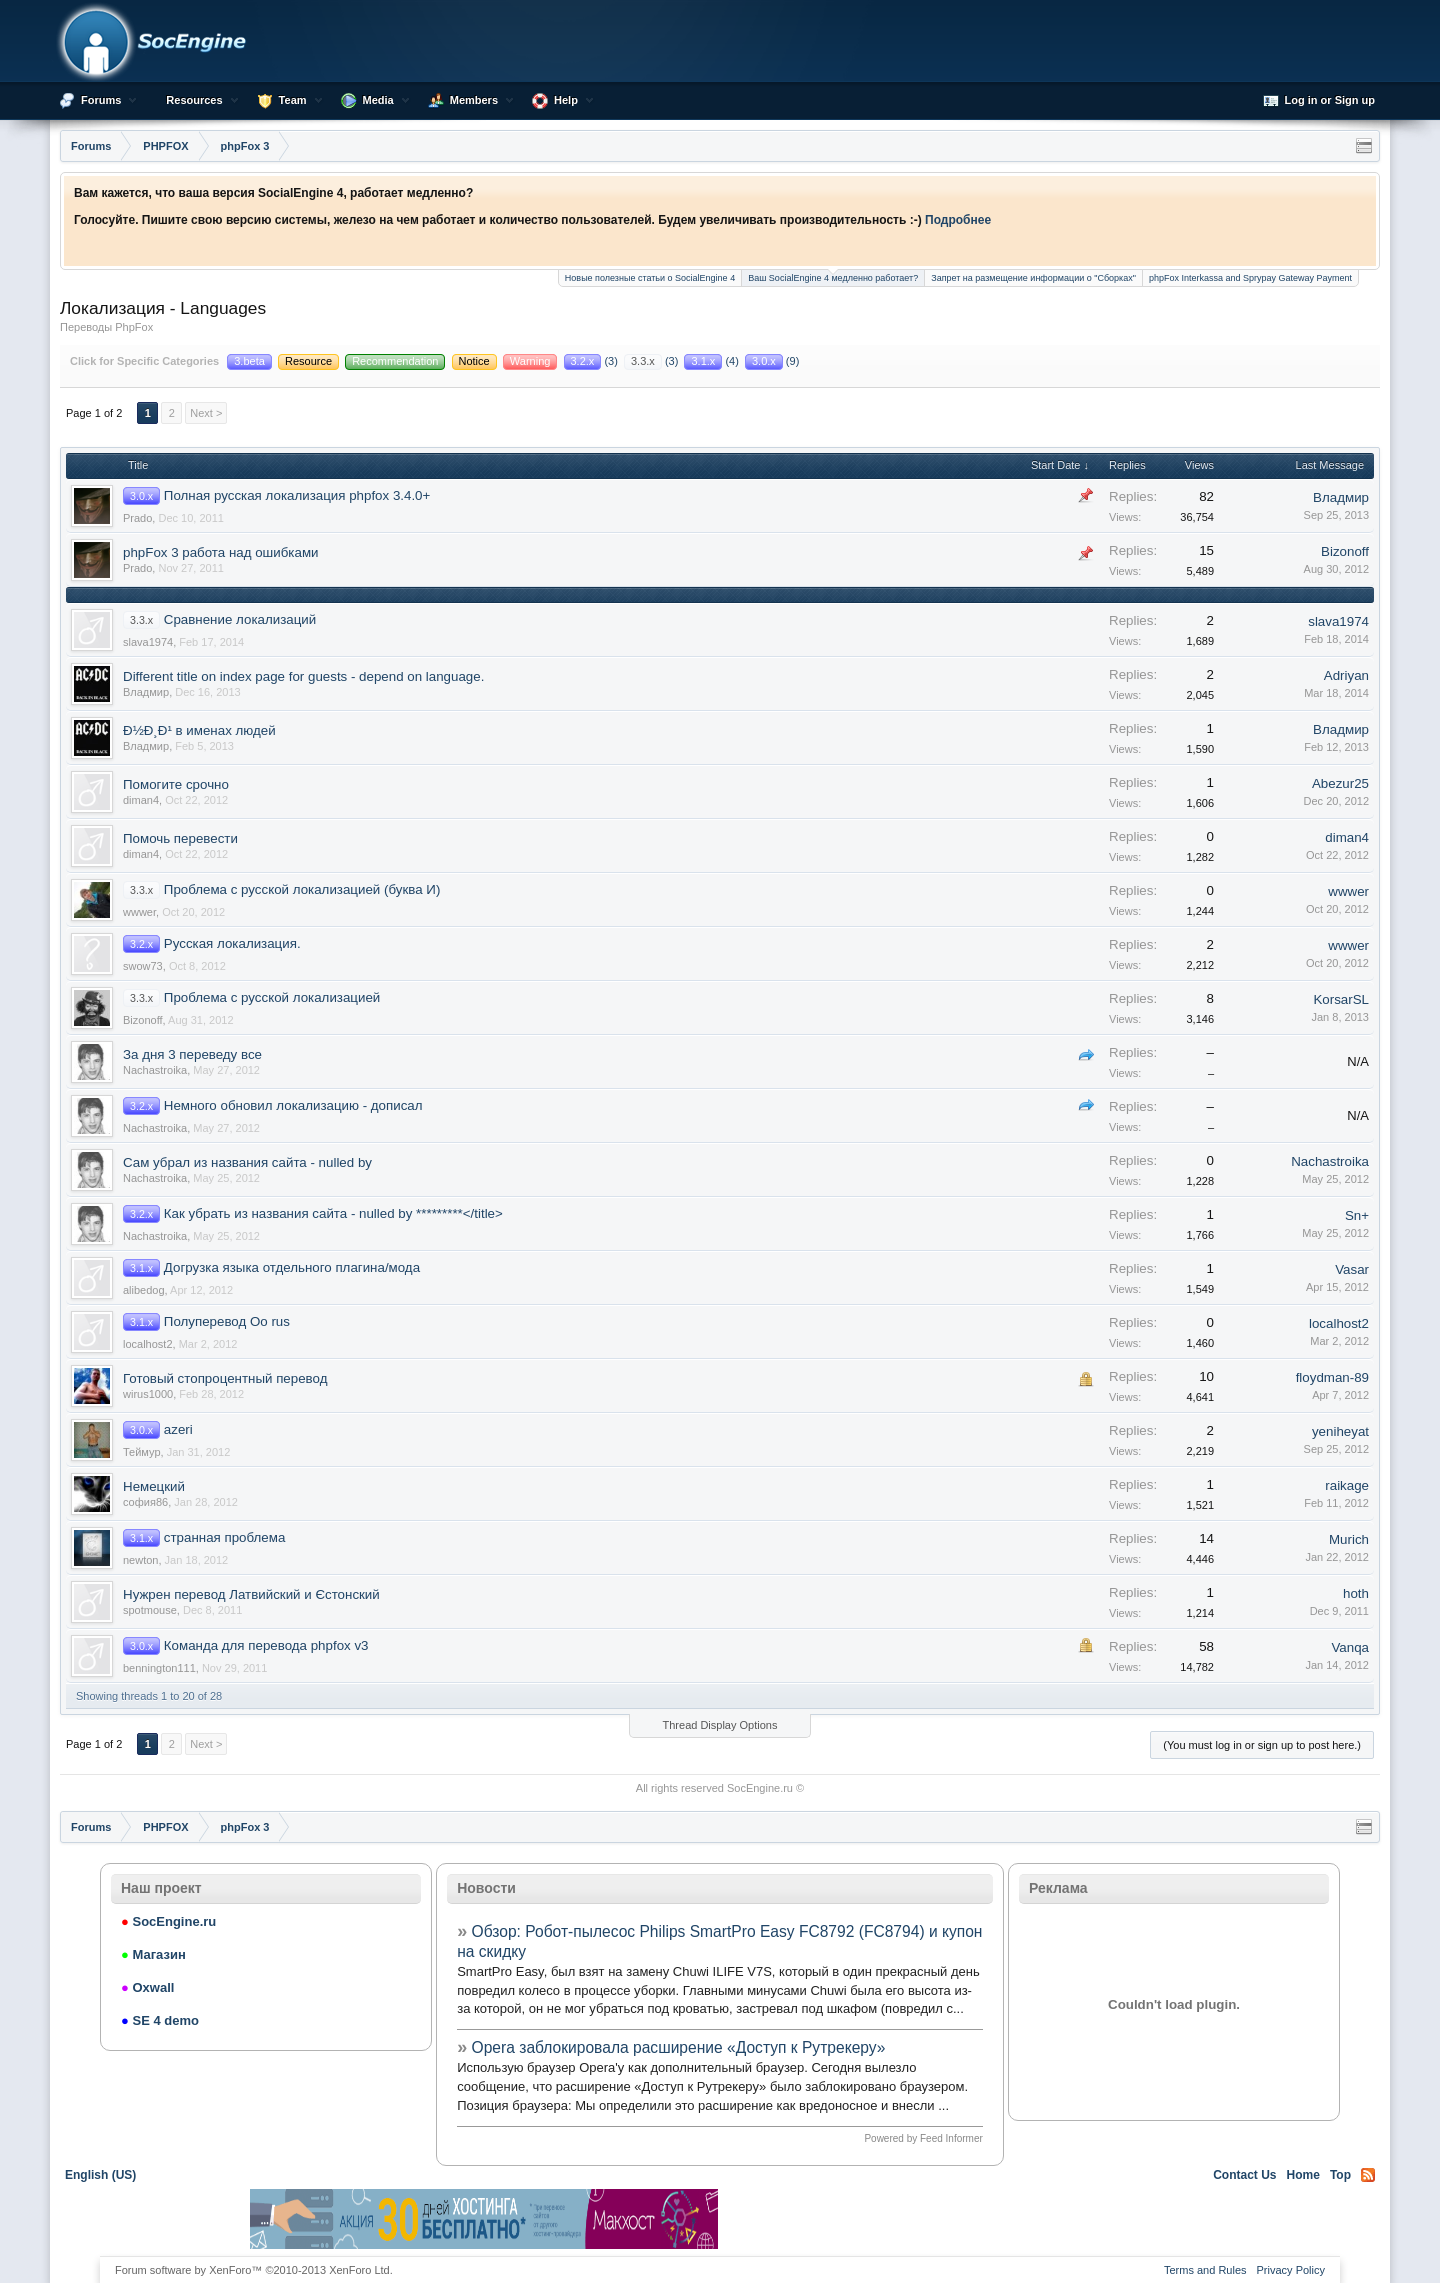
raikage (1347, 1485)
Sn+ (1357, 1215)
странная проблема (225, 1537)
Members (474, 100)
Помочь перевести (180, 838)
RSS (1368, 2175)
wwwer (139, 912)
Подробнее (958, 220)
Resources (194, 100)
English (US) (100, 2175)
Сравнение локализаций (240, 619)
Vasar (1352, 1269)
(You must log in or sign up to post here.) (1262, 1745)
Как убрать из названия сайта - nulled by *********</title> (333, 1213)
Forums (101, 100)
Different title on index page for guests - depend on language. (303, 676)
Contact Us (1244, 2175)
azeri (178, 1429)
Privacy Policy (1291, 2270)
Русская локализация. (232, 943)
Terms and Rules (1205, 2270)
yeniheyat (1340, 1431)
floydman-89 (1332, 1377)
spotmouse (150, 1610)
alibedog (144, 1290)
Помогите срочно (176, 784)
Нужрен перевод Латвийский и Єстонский (251, 1594)
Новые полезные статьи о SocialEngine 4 (650, 278)
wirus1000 (148, 1394)
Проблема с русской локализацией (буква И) (302, 889)
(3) (592, 361)
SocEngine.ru (760, 1788)
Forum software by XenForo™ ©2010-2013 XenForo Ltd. (254, 2270)
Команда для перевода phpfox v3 (266, 1645)
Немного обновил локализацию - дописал (293, 1105)
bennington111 (159, 1668)
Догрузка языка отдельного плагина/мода (292, 1267)
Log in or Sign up (1319, 101)
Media (378, 100)
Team (293, 100)
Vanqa (1350, 1647)
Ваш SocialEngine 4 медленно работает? (833, 276)
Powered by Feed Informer (923, 2138)
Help (566, 100)
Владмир (1341, 497)
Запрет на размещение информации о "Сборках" (1033, 278)
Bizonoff (1345, 551)
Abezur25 (1340, 783)
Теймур (142, 1452)
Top (1340, 2175)
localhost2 (148, 1344)
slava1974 (148, 642)
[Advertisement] (956, 2219)
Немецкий (154, 1486)
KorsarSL (1341, 999)
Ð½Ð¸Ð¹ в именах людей (199, 730)
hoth (1356, 1593)
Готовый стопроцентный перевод (225, 1378)
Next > (206, 413)
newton (140, 1560)
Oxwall (147, 1987)
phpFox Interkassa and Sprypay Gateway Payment (1250, 278)
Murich (1349, 1539)
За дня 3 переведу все (192, 1054)
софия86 (145, 1502)
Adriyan (1346, 675)
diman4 (141, 800)
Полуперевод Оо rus (227, 1321)
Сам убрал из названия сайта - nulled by (247, 1162)
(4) (712, 361)
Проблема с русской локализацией (272, 997)
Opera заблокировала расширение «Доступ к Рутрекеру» (679, 2047)
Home (1303, 2175)
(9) (772, 361)
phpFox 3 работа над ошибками (221, 552)
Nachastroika (155, 1070)
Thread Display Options (720, 1725)
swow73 (143, 966)
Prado (137, 518)
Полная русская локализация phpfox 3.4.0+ (297, 495)
